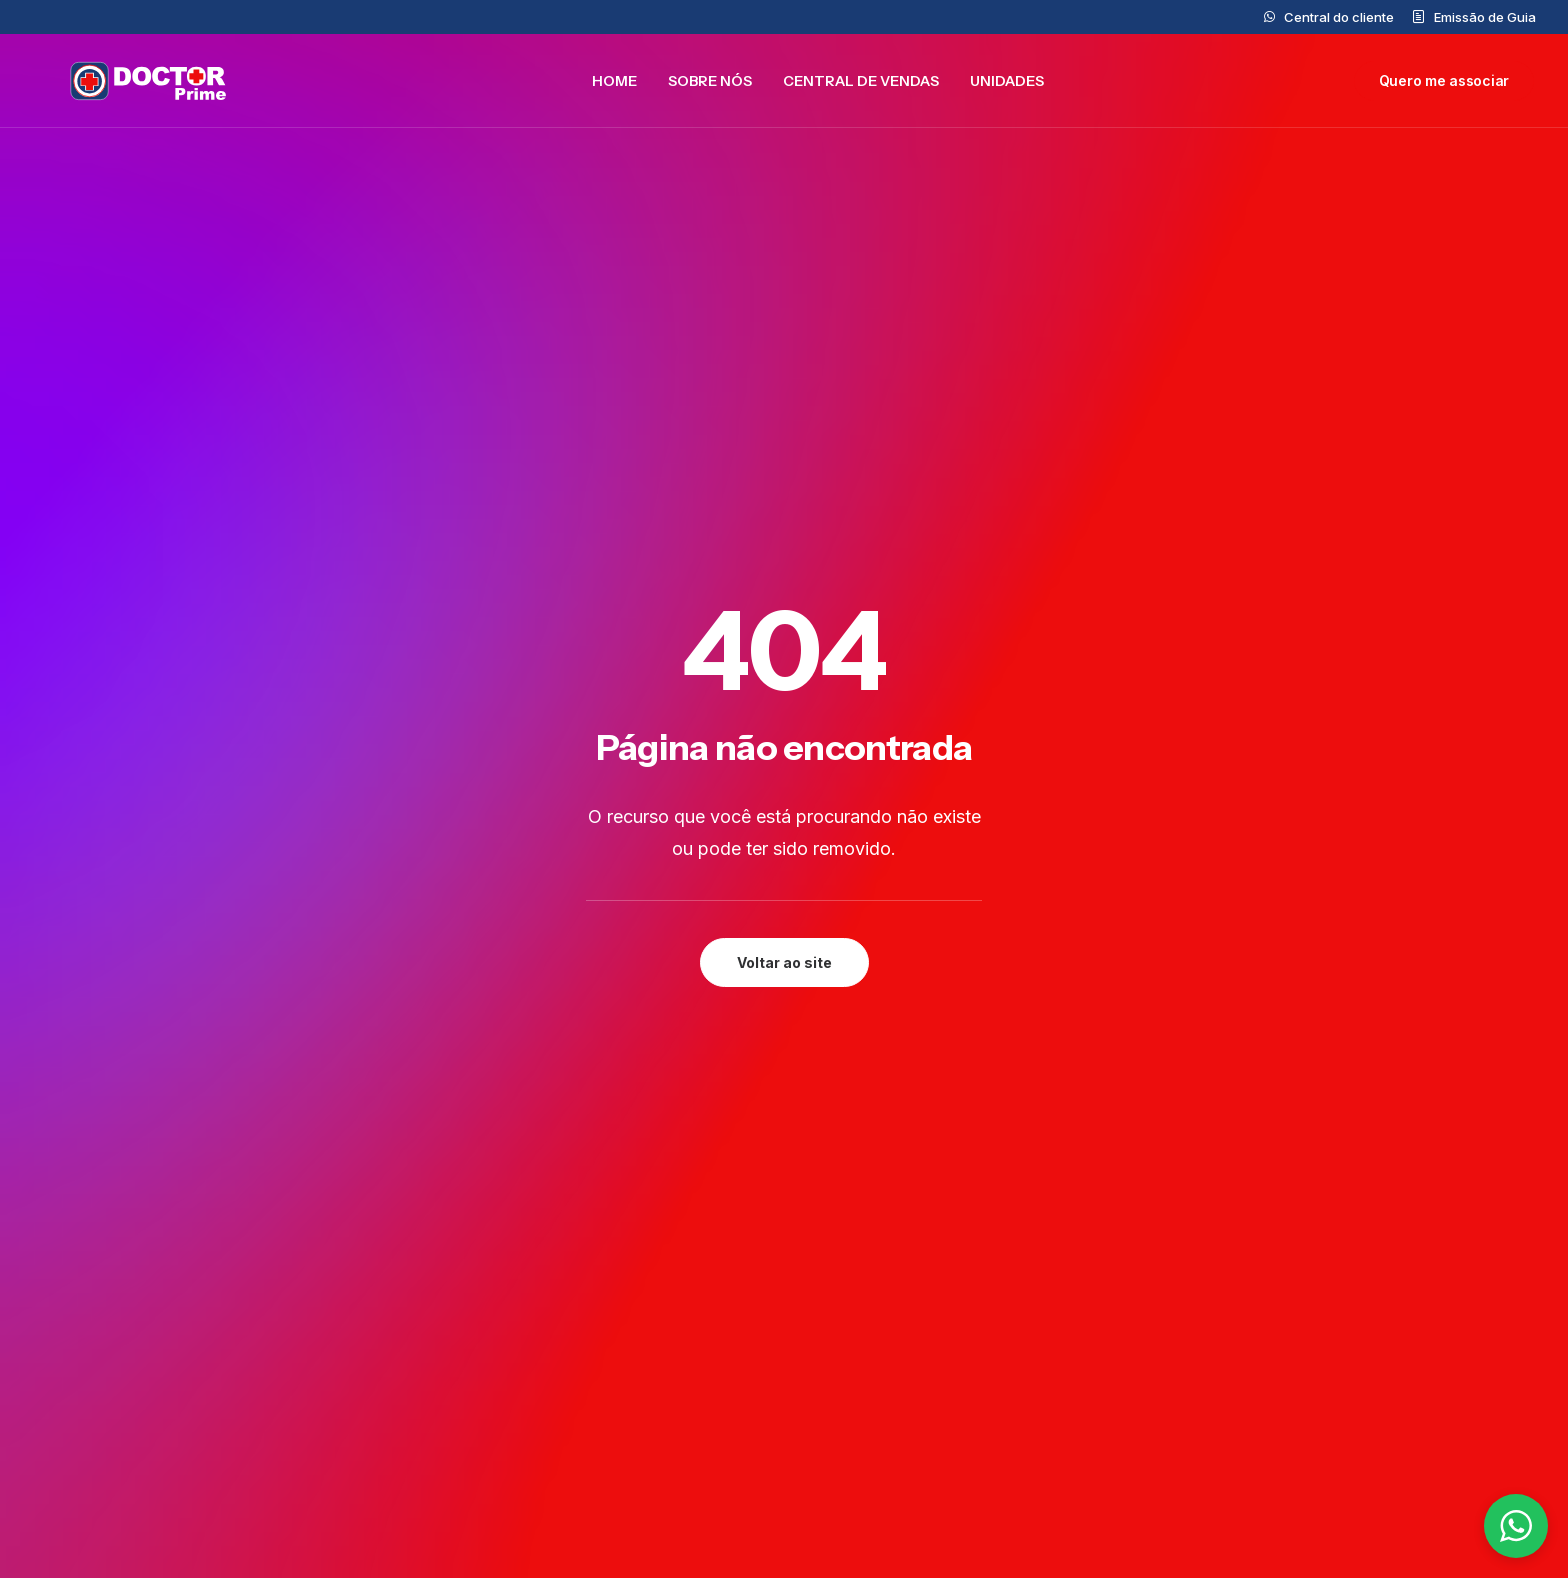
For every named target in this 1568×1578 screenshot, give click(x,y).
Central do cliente (1339, 17)
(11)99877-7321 (885, 1412)
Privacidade (1271, 1236)
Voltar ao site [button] (784, 533)
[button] (250, 1027)
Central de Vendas (861, 86)
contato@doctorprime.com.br (938, 1278)
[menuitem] (1329, 17)
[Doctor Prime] (132, 86)
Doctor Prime (586, 1306)
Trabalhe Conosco (605, 1418)
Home (614, 86)
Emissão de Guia (1485, 17)
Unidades (1007, 86)
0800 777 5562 (884, 1306)
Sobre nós (710, 86)
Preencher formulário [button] (642, 1051)
